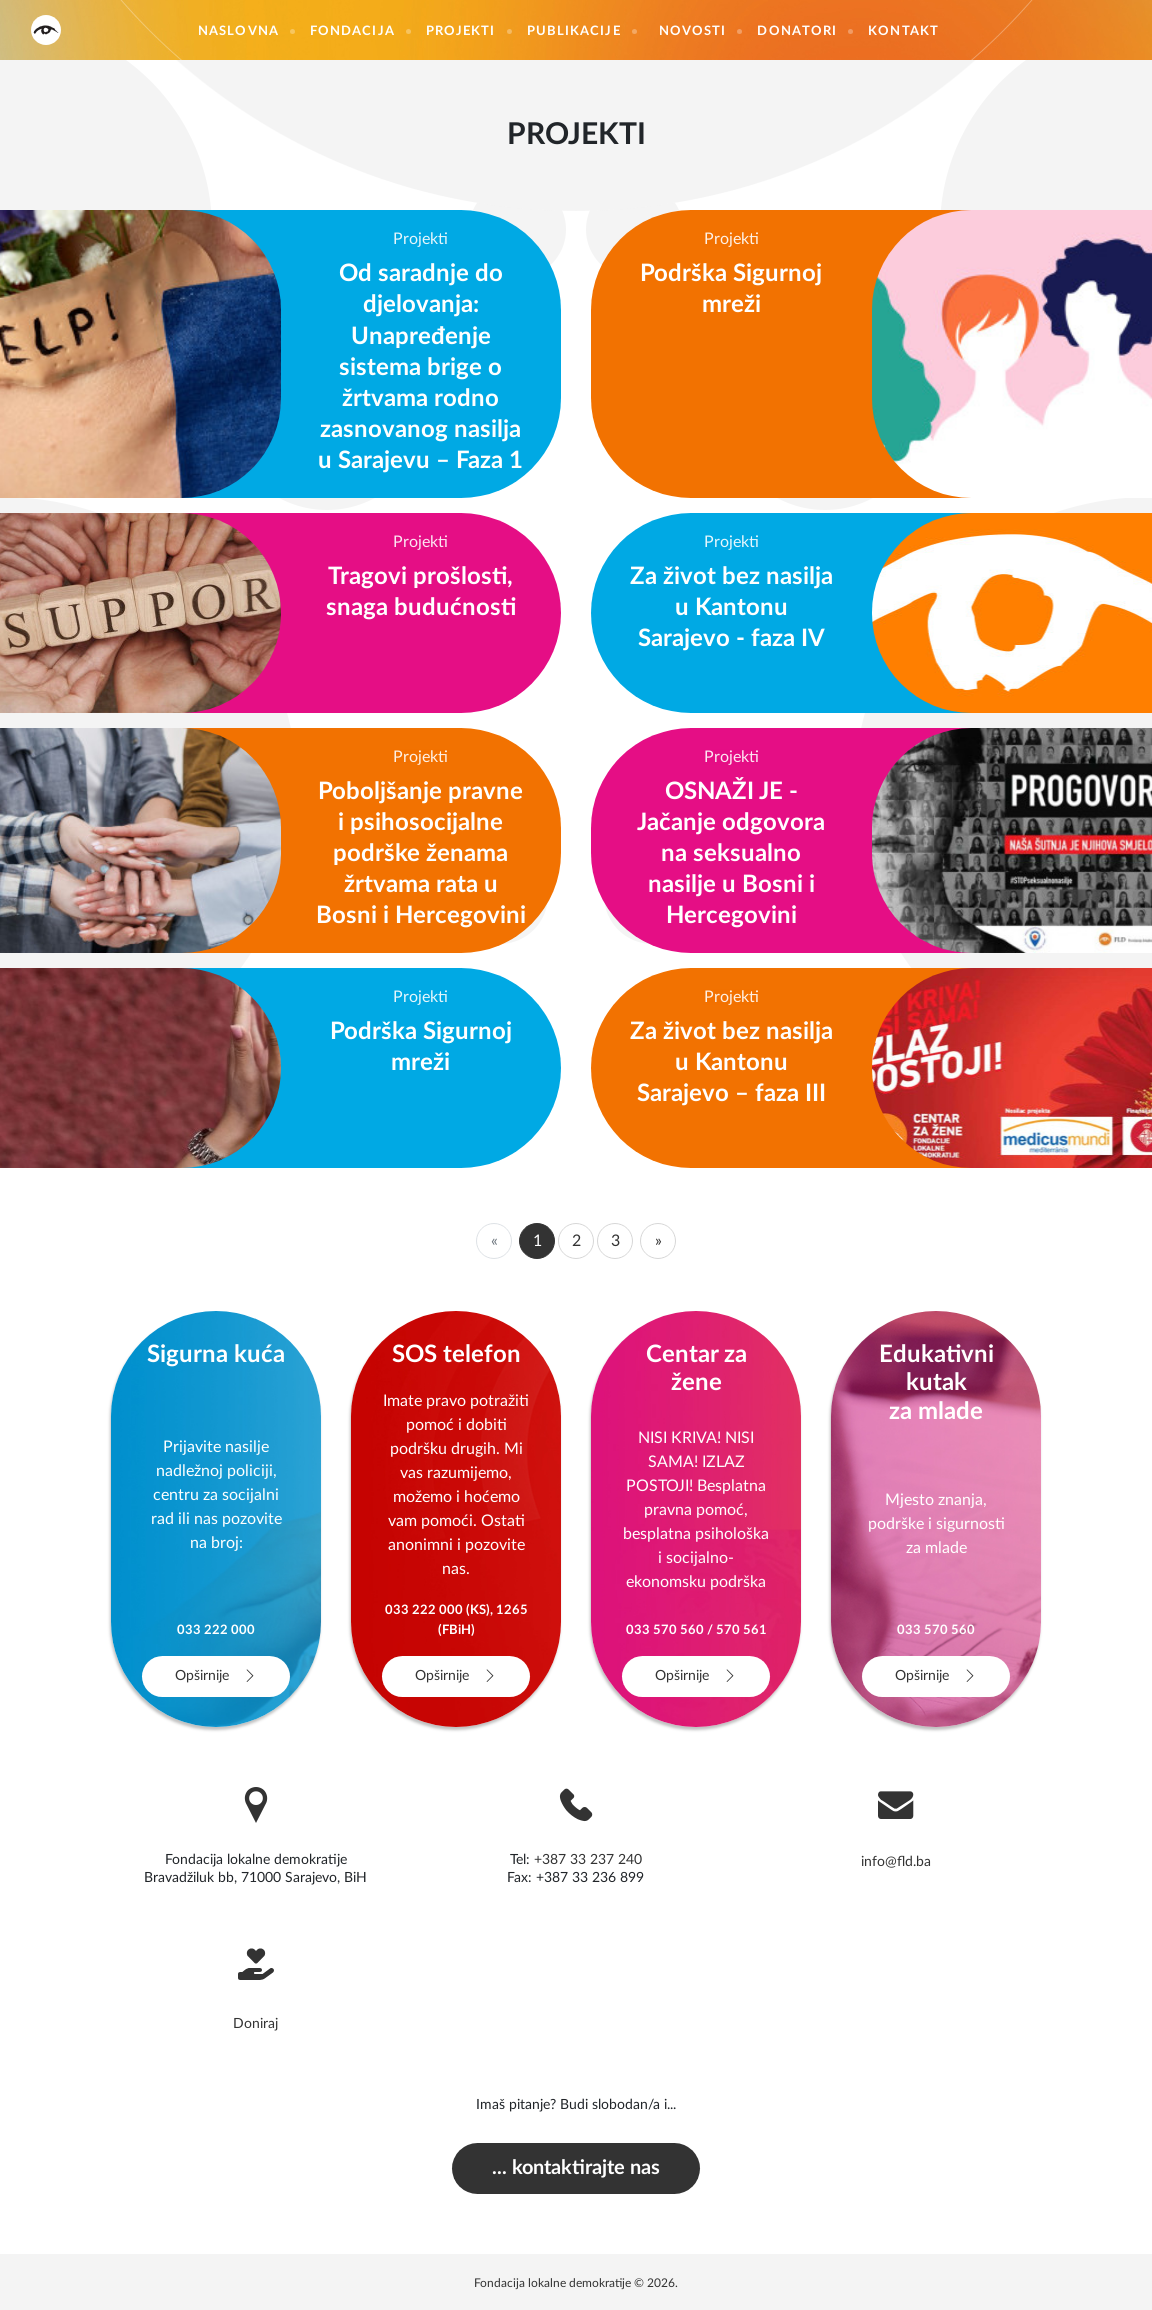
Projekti (461, 31)
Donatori (797, 31)
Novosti (693, 31)
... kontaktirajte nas (576, 2167)
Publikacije (574, 31)
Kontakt (903, 31)
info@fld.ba (896, 1862)
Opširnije (216, 1676)
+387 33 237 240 (588, 1860)
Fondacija (352, 31)
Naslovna (238, 31)
